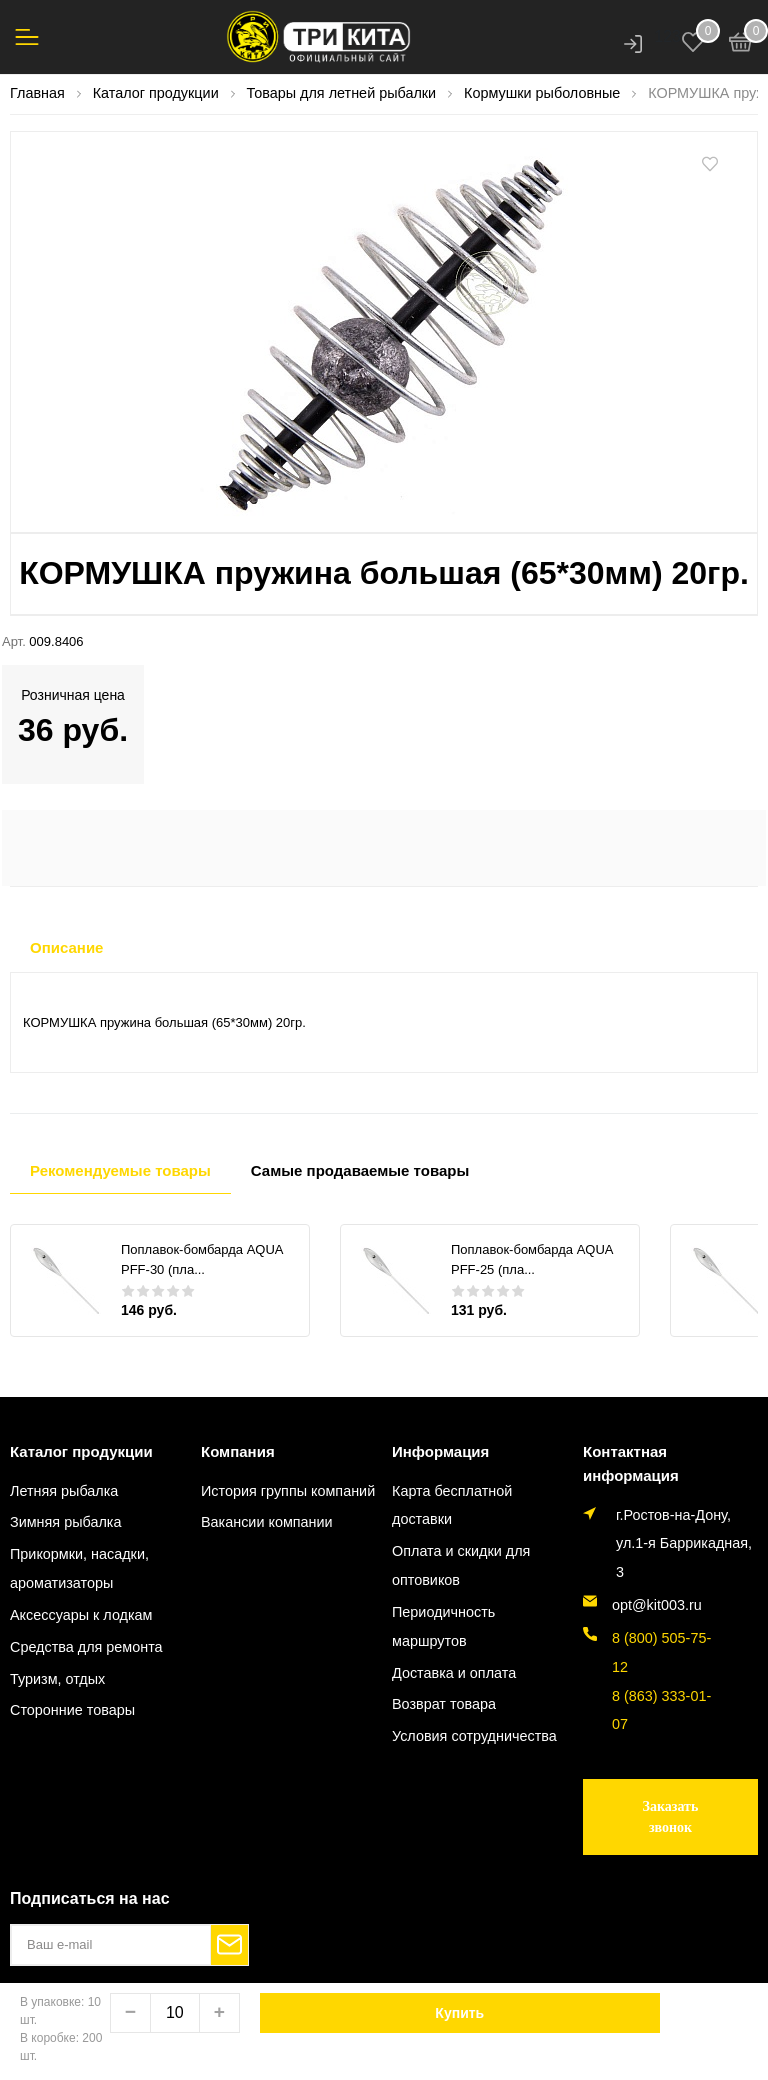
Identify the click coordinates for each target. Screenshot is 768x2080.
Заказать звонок (671, 1817)
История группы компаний (288, 1491)
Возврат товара (444, 1704)
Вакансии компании (267, 1522)
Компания (238, 1451)
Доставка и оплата (454, 1673)
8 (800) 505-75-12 (661, 1652)
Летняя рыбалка (64, 1491)
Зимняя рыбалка (65, 1522)
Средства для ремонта (86, 1647)
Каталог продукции (81, 1451)
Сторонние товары (72, 1710)
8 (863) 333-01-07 (661, 1710)
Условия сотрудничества (474, 1736)
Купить (459, 2013)
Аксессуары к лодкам (81, 1615)
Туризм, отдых (57, 1679)
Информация (440, 1451)
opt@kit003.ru (657, 1605)
